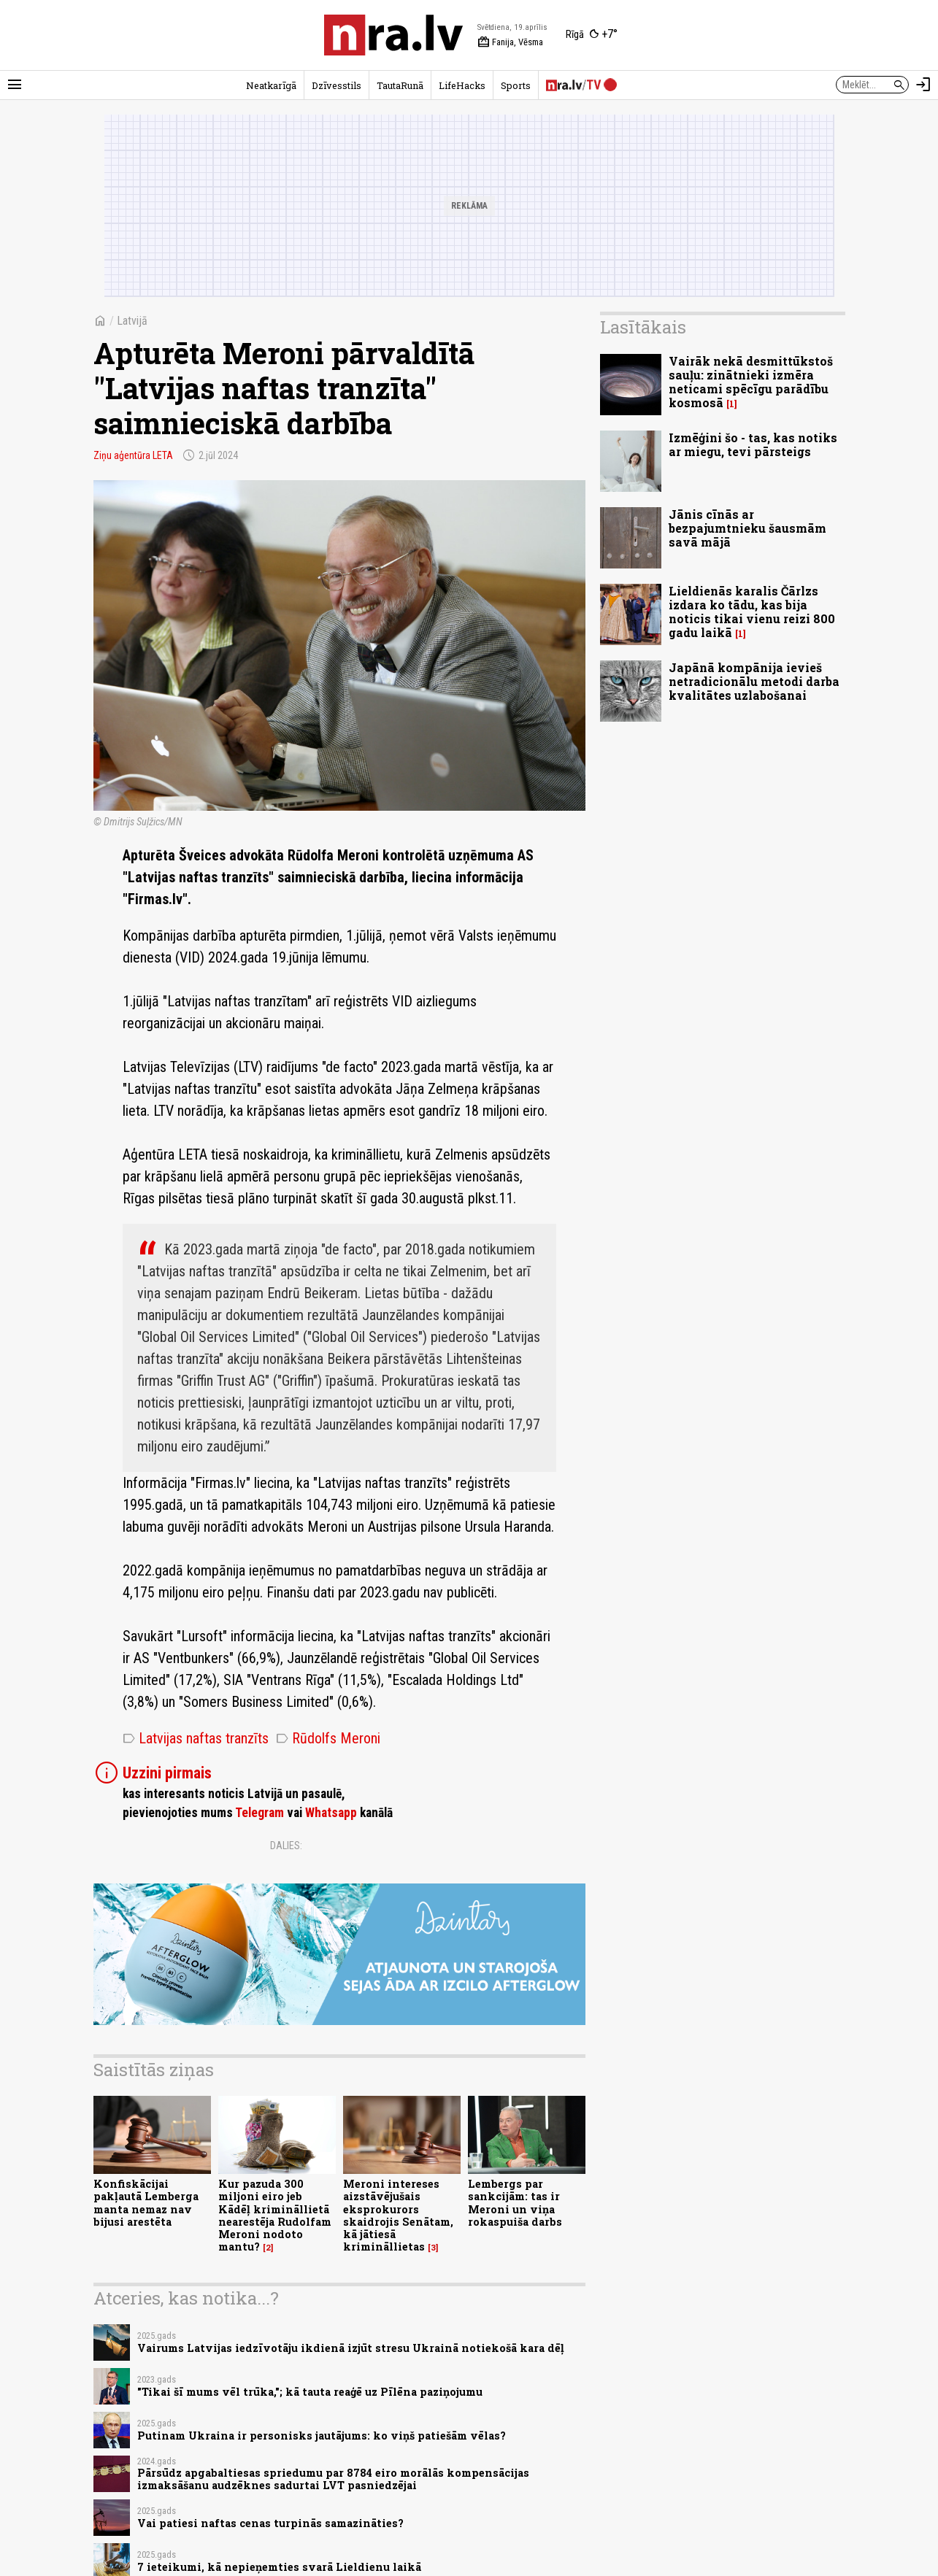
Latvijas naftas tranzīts (196, 1738)
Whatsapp (331, 1812)
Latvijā (132, 321)
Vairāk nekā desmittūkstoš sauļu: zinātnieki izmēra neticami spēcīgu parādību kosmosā (751, 382)
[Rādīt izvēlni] (14, 84)
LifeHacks (462, 85)
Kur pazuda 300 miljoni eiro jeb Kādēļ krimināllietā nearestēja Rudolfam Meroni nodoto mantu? (274, 2215)
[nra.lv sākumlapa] (393, 35)
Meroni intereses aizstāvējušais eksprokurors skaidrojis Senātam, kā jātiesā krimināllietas (398, 2215)
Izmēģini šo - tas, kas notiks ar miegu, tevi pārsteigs (753, 444)
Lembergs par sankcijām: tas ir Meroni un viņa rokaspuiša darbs (515, 2203)
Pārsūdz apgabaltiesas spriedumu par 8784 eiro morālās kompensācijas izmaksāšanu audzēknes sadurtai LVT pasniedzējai (333, 2479)
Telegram (259, 1812)
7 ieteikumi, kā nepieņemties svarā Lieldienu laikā (279, 2567)
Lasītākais (643, 327)
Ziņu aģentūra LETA (133, 455)
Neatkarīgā (271, 85)
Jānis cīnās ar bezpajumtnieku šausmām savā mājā (747, 527)
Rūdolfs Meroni (328, 1738)
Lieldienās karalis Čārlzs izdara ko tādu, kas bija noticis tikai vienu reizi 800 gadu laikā (752, 612)
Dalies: (286, 1845)
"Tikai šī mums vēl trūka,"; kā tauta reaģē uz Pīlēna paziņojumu (310, 2392)
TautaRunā (400, 85)
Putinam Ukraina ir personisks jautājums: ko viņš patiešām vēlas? (321, 2435)
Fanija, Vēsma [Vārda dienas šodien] (510, 42)
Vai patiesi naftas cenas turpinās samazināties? (270, 2523)
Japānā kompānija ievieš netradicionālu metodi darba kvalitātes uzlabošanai (754, 681)
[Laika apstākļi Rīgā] (592, 35)
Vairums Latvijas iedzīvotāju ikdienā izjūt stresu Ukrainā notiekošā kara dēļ (350, 2348)
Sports (516, 85)
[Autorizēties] (923, 84)
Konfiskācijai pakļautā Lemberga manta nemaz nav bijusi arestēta (146, 2203)
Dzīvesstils (336, 85)
